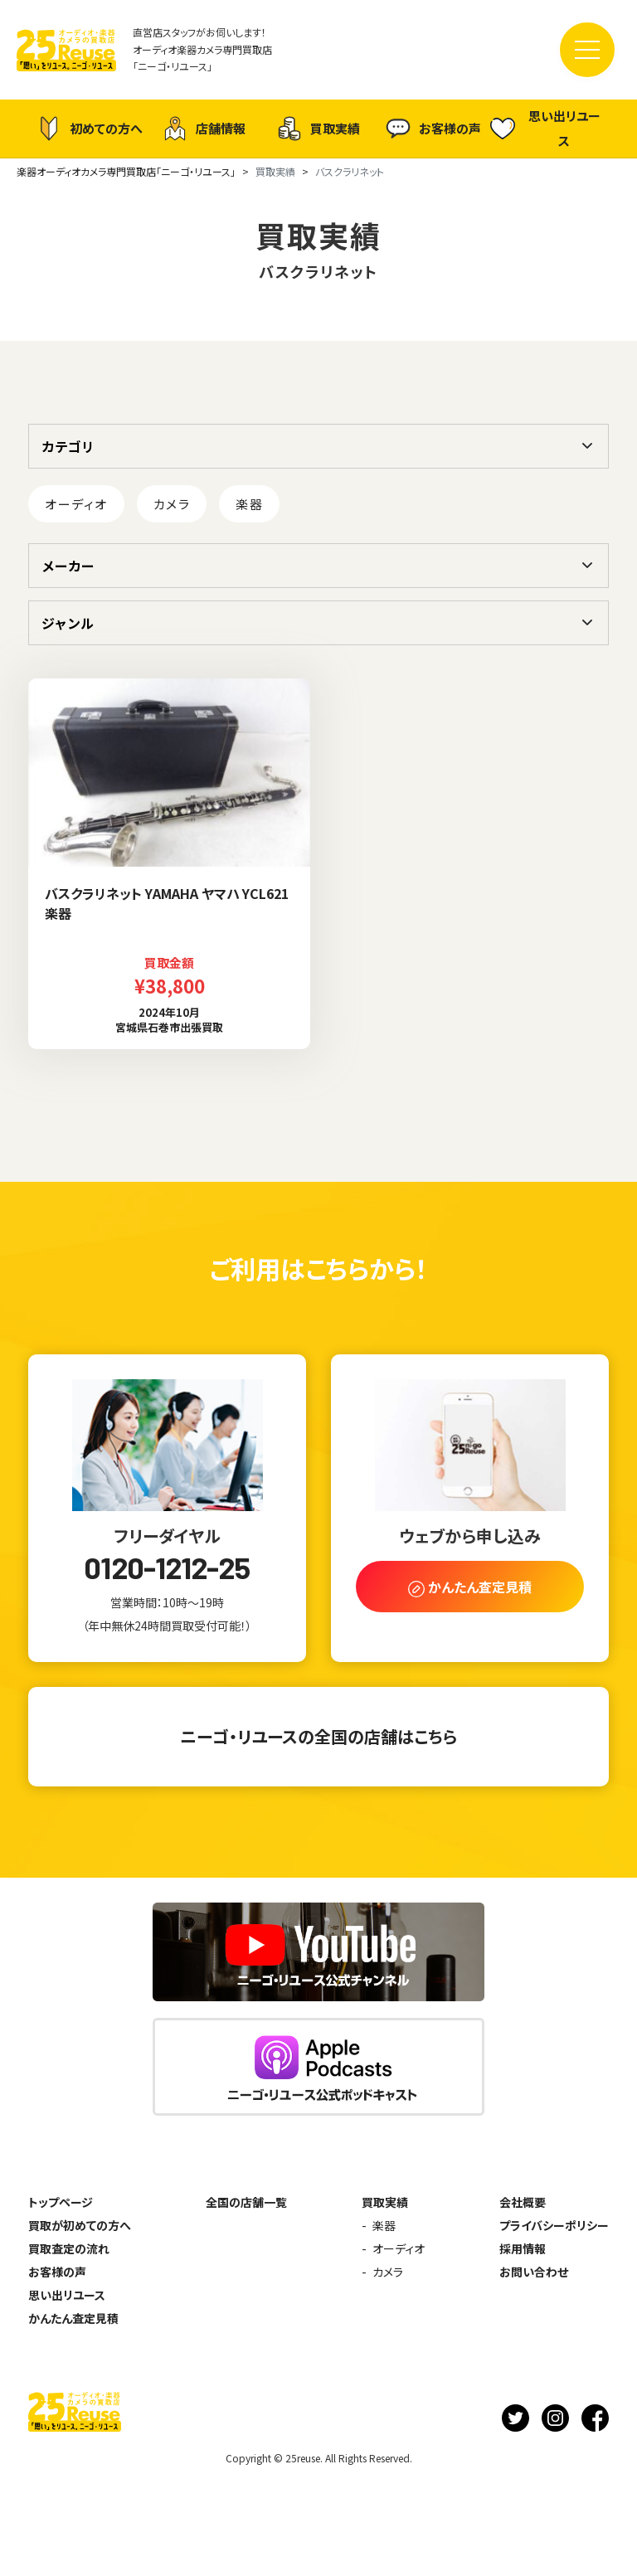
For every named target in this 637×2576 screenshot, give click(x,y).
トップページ (60, 2202)
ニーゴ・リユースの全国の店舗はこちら (318, 1736)
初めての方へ (89, 128)
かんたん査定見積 (73, 2318)
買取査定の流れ (68, 2248)
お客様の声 (433, 128)
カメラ (172, 504)
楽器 (249, 504)
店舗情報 (204, 128)
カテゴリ (68, 446)
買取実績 (318, 128)
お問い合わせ (533, 2271)
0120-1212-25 (167, 1567)
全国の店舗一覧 (246, 2202)
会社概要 (522, 2202)
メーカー (68, 566)
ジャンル (67, 623)
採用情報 (522, 2248)
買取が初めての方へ (79, 2225)
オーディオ (76, 504)
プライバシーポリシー (554, 2225)
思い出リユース (545, 128)
